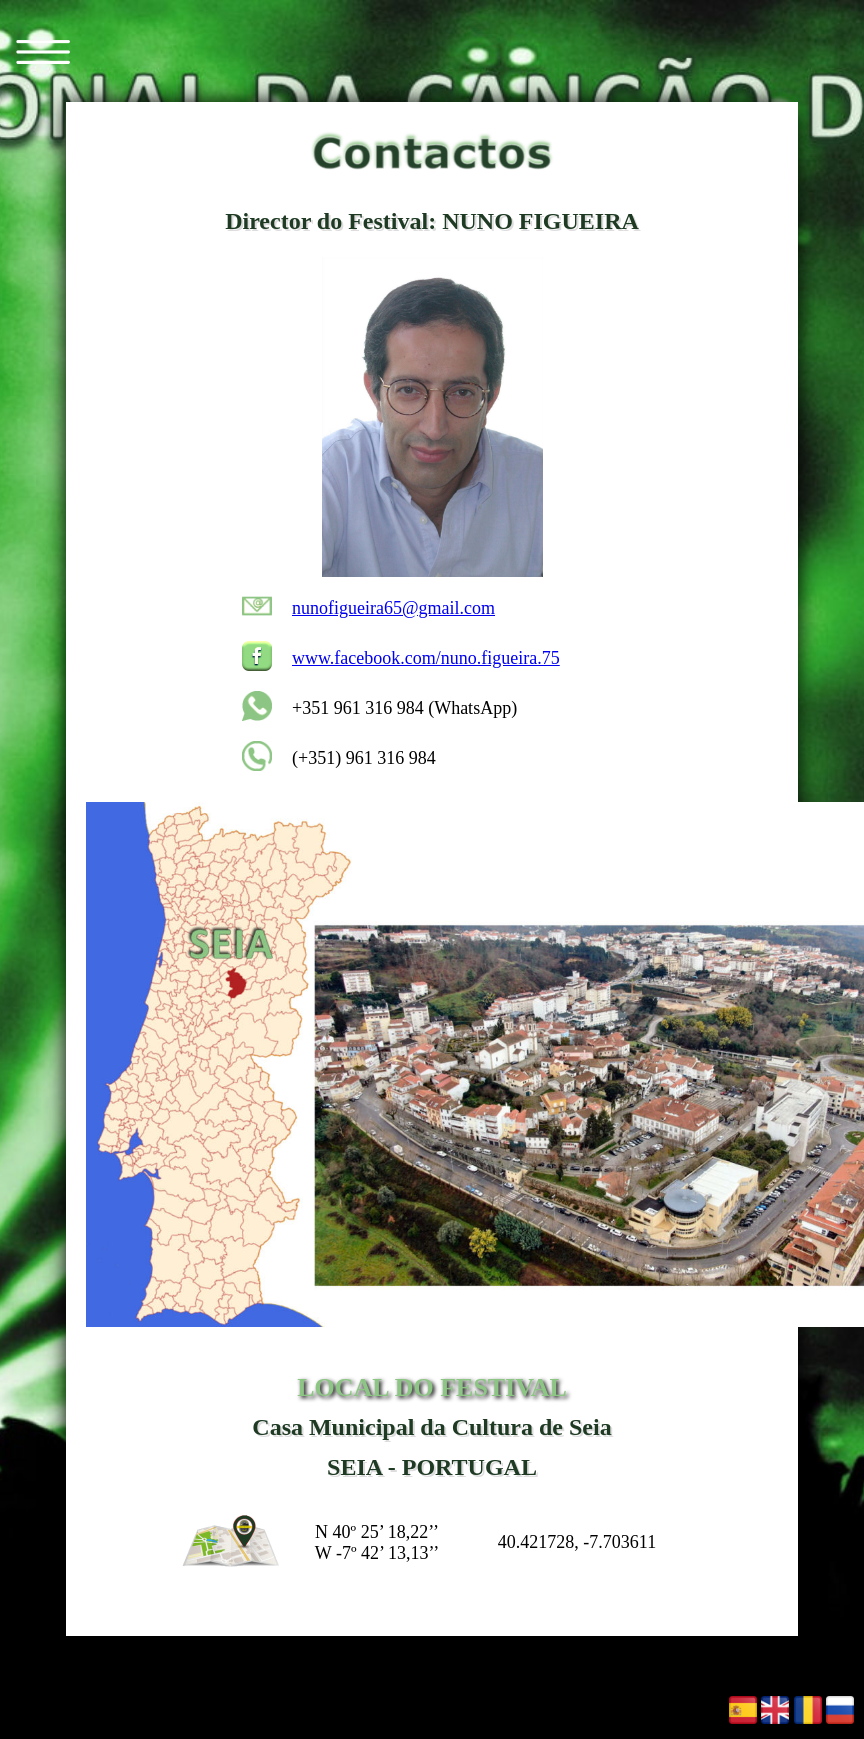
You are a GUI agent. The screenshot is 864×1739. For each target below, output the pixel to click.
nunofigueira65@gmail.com (393, 608)
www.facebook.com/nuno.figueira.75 (426, 658)
